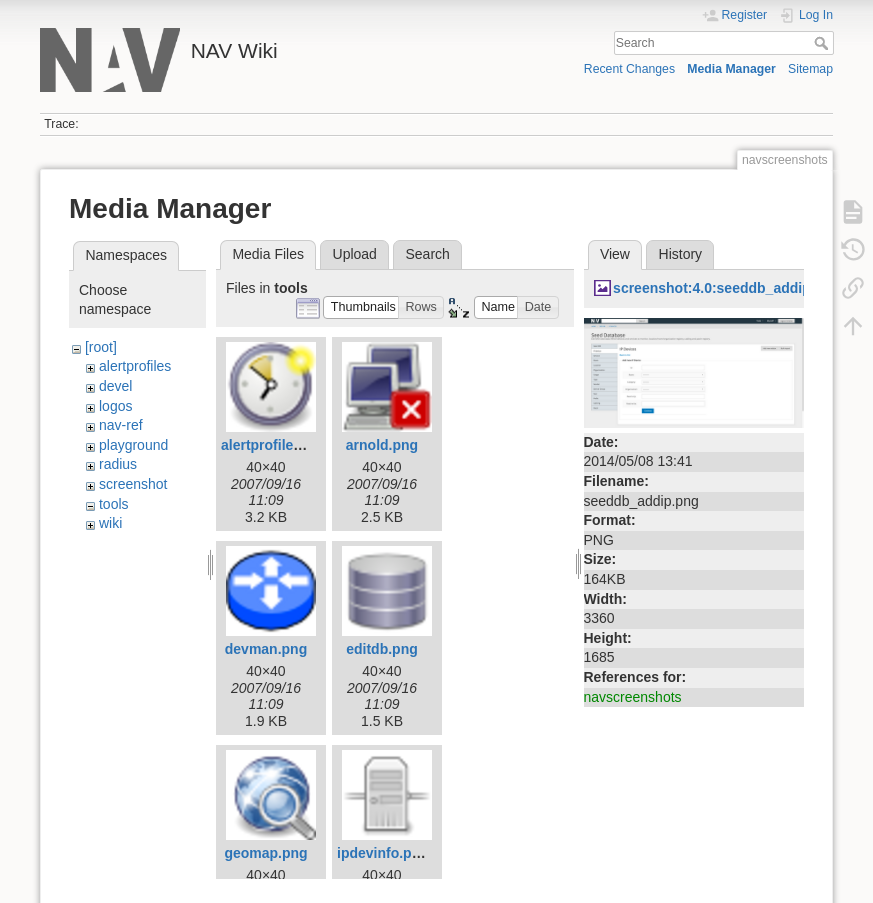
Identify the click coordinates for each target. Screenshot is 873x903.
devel (115, 386)
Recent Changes (629, 69)
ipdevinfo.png (383, 853)
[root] (101, 347)
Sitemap (810, 69)
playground (133, 445)
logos (115, 406)
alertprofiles (135, 366)
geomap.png (265, 853)
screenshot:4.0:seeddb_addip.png (726, 288)
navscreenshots (633, 697)
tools (114, 504)
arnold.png (382, 445)
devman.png (266, 649)
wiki (110, 523)
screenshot (133, 484)
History (681, 254)
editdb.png (382, 649)
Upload (355, 254)
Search (823, 43)
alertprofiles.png (276, 445)
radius (118, 464)
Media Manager (731, 69)
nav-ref (121, 425)
